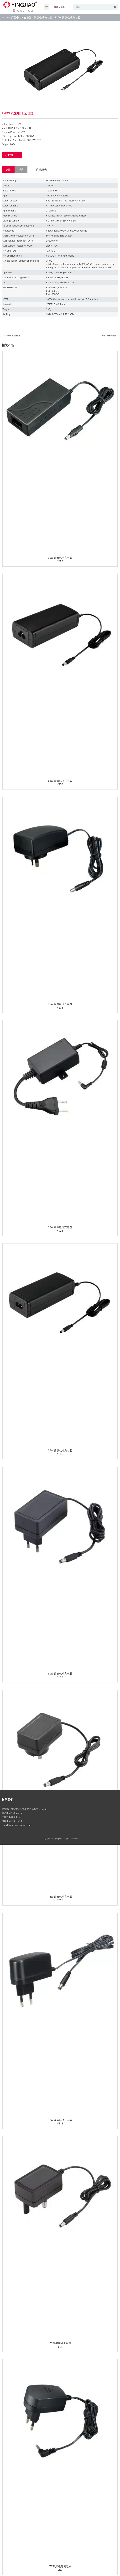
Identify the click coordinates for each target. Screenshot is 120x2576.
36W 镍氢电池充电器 (60, 1004)
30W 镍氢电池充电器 (60, 1227)
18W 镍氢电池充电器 (60, 1896)
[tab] (8, 169)
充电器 (28, 17)
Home (5, 17)
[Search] (115, 7)
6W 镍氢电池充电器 (60, 2343)
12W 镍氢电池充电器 (60, 2120)
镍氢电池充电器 (43, 17)
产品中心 (16, 17)
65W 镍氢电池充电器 (60, 780)
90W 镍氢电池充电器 (60, 557)
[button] (46, 7)
